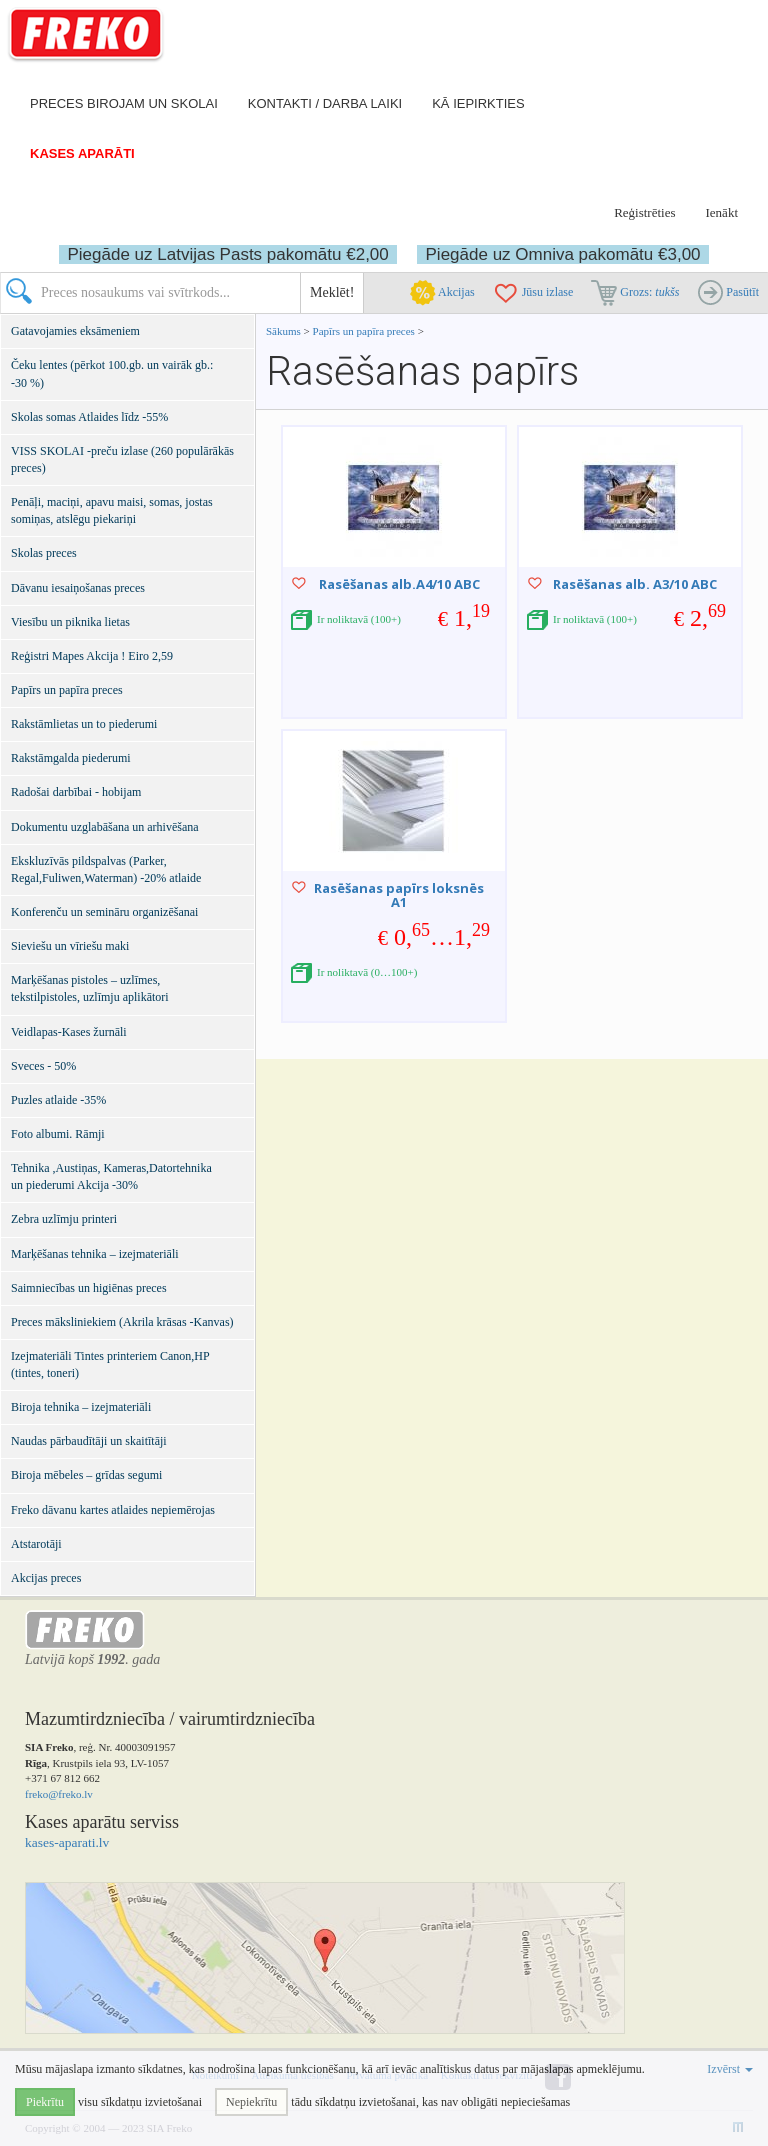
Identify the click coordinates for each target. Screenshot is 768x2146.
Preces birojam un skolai (124, 103)
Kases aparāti (82, 153)
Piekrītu (45, 2102)
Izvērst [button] (730, 2069)
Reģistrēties (644, 212)
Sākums (283, 331)
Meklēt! (332, 292)
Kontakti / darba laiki (325, 103)
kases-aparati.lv (67, 1842)
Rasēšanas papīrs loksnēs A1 (399, 895)
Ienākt (722, 212)
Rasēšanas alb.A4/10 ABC (399, 584)
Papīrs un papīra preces (365, 331)
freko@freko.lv (59, 1794)
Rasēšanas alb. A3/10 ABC (635, 584)
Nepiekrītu (251, 2102)
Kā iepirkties (478, 103)
